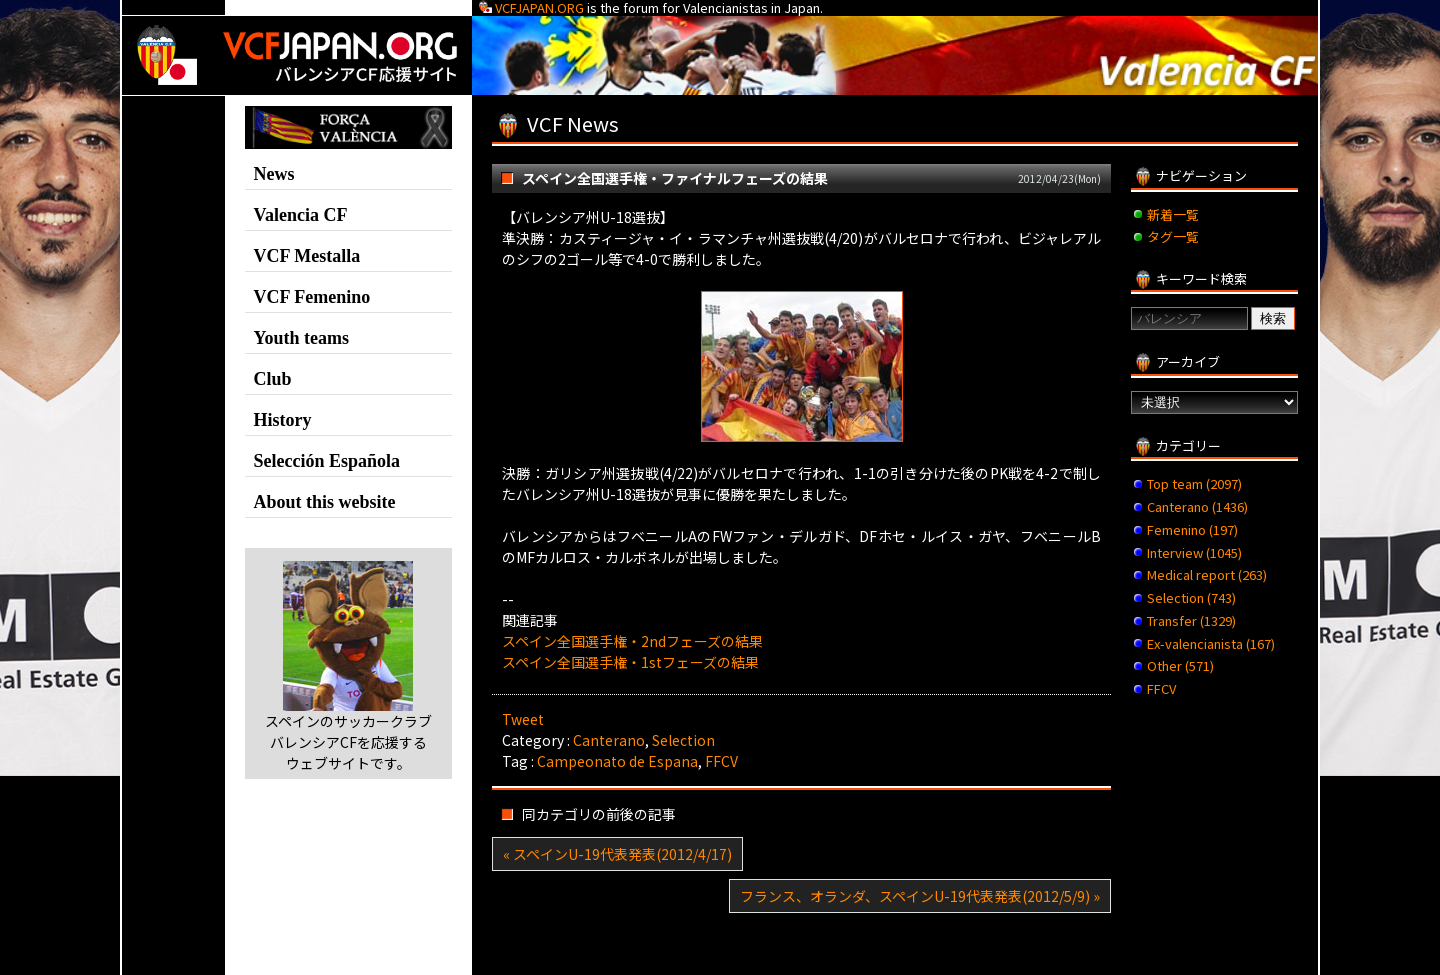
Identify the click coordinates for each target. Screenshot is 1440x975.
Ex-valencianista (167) (1211, 643)
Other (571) (1180, 665)
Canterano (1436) (1197, 506)
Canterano (609, 740)
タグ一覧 (1173, 236)
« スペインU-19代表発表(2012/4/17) (617, 854)
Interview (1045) (1194, 552)
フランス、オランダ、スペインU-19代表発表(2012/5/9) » (920, 896)
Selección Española (327, 461)
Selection (683, 740)
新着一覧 (1173, 214)
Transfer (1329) (1191, 620)
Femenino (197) (1192, 529)
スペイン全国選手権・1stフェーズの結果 (630, 662)
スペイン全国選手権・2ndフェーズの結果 (632, 641)
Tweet (523, 719)
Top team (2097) (1194, 483)
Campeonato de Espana (617, 761)
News (274, 174)
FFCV (721, 761)
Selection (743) (1191, 597)
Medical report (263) (1207, 574)
